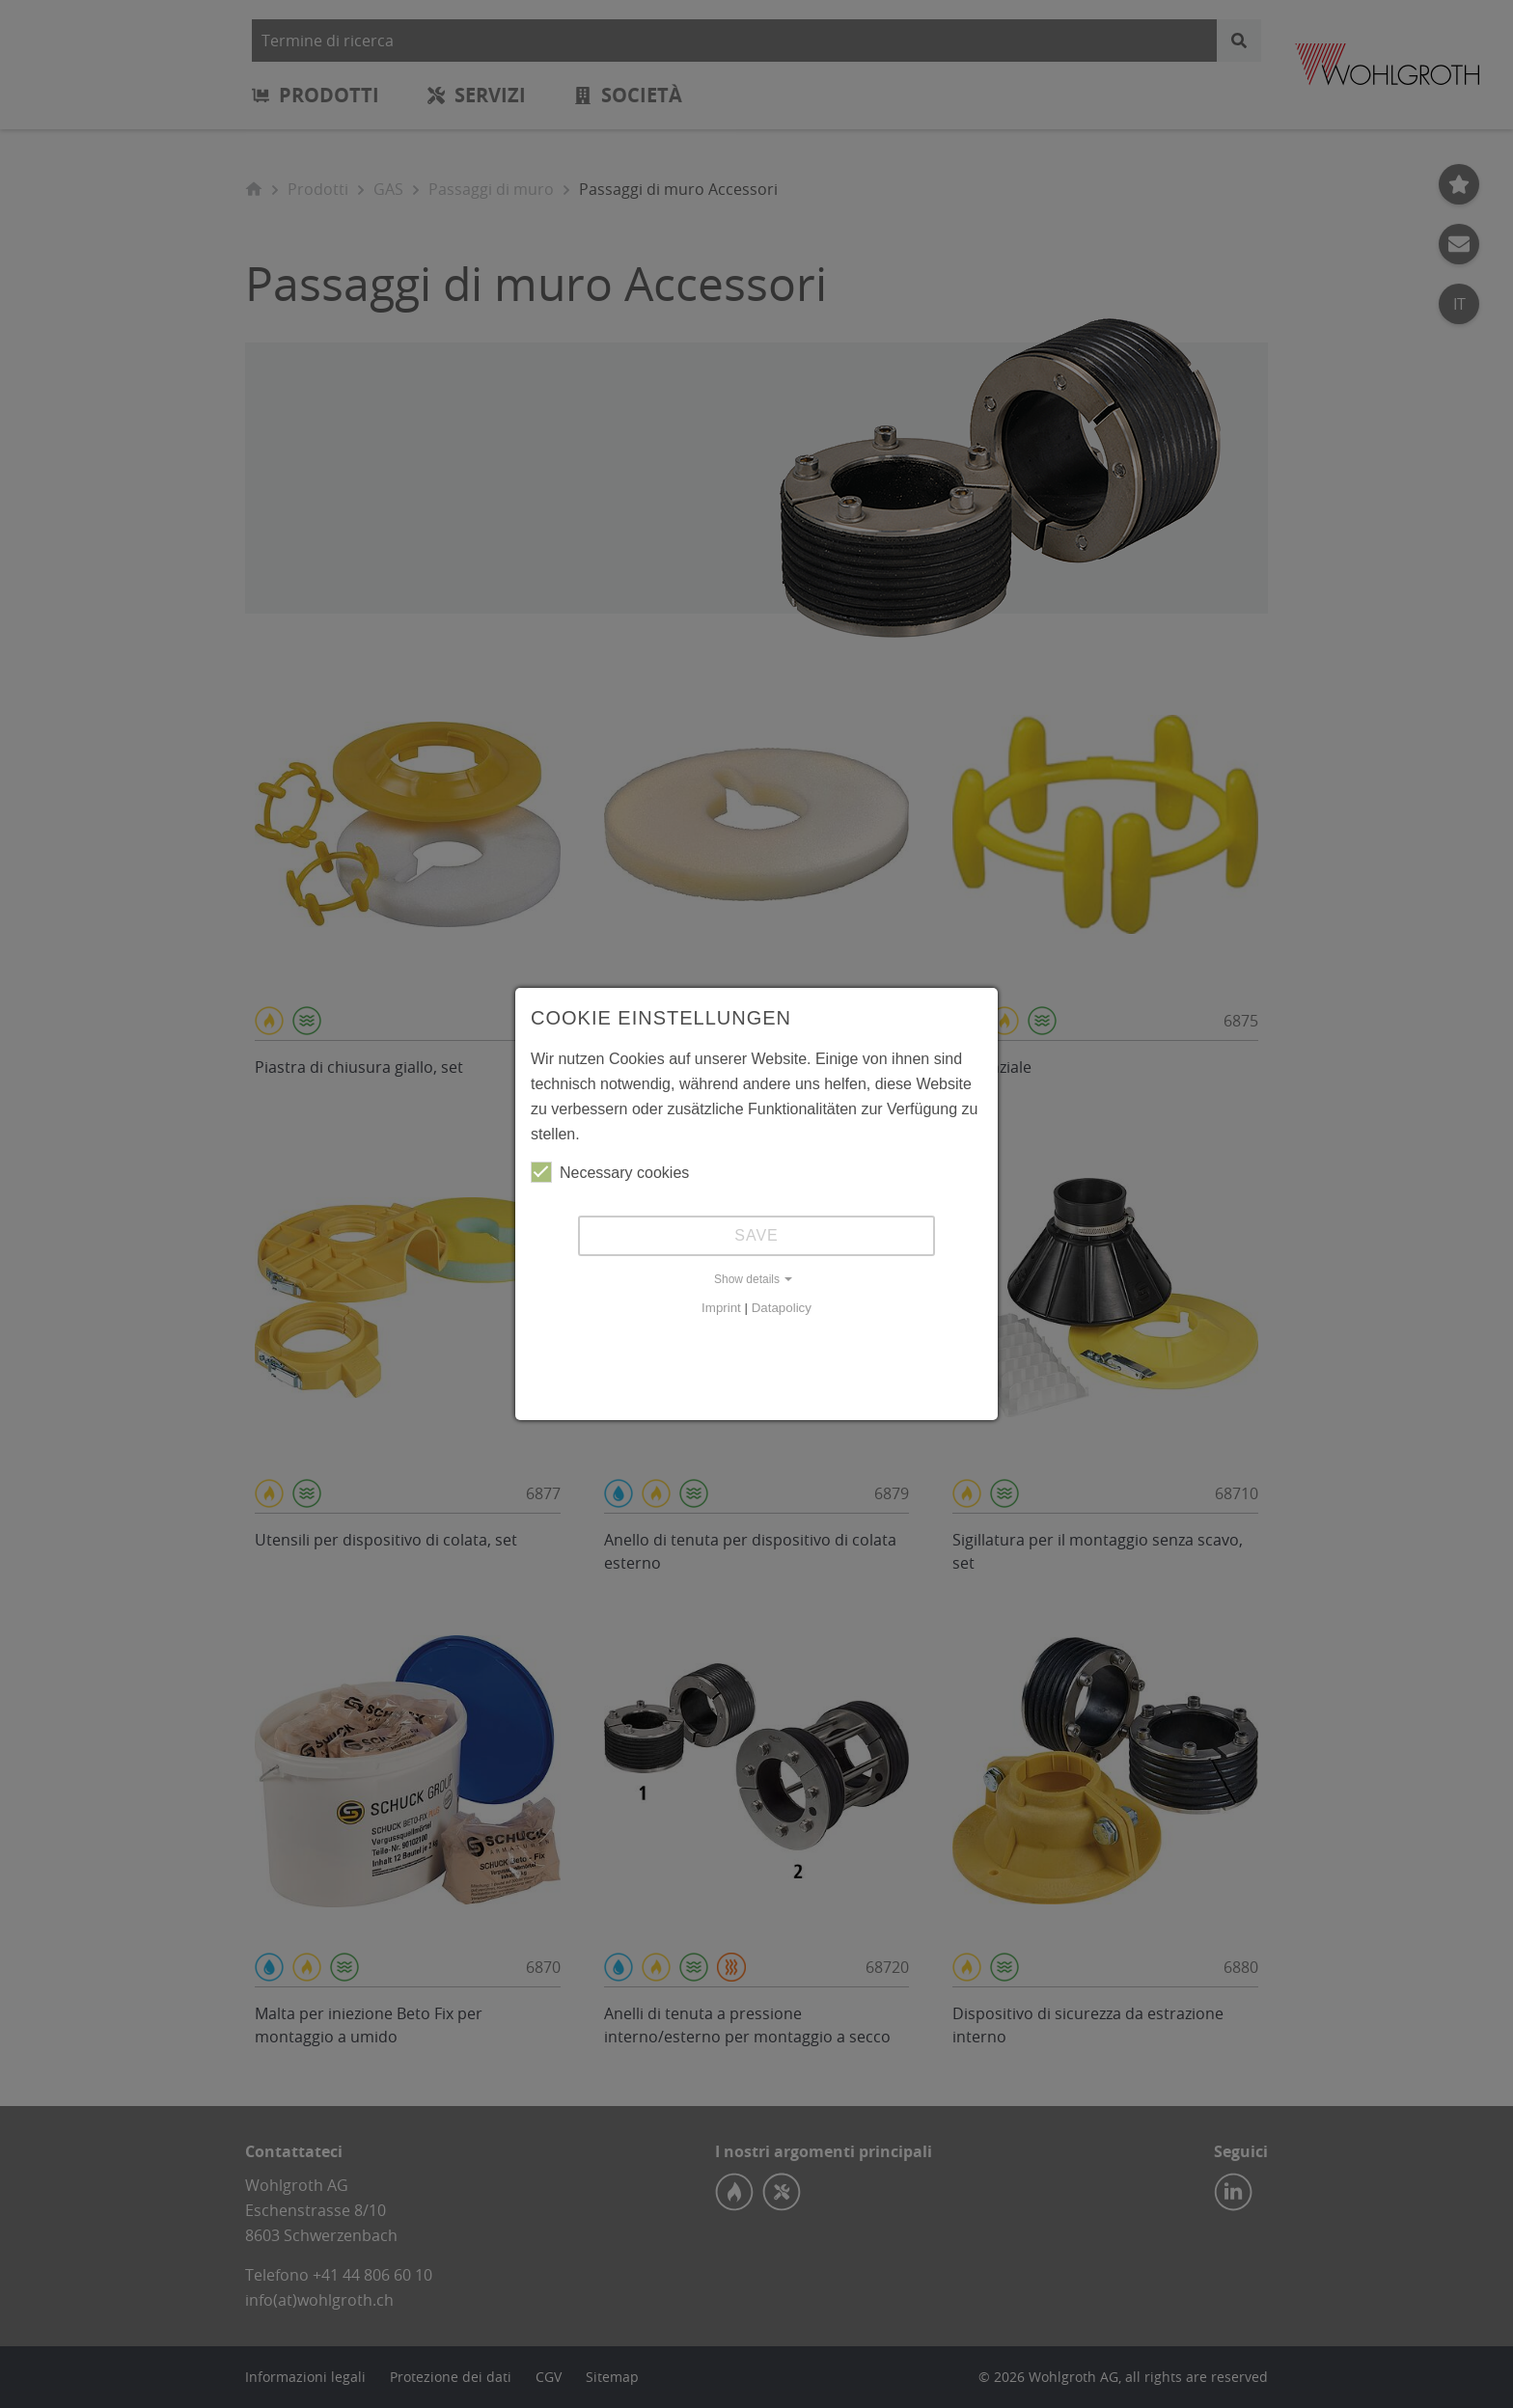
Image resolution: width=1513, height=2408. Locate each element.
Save (756, 1235)
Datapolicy (782, 1307)
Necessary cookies (610, 1172)
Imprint (721, 1307)
